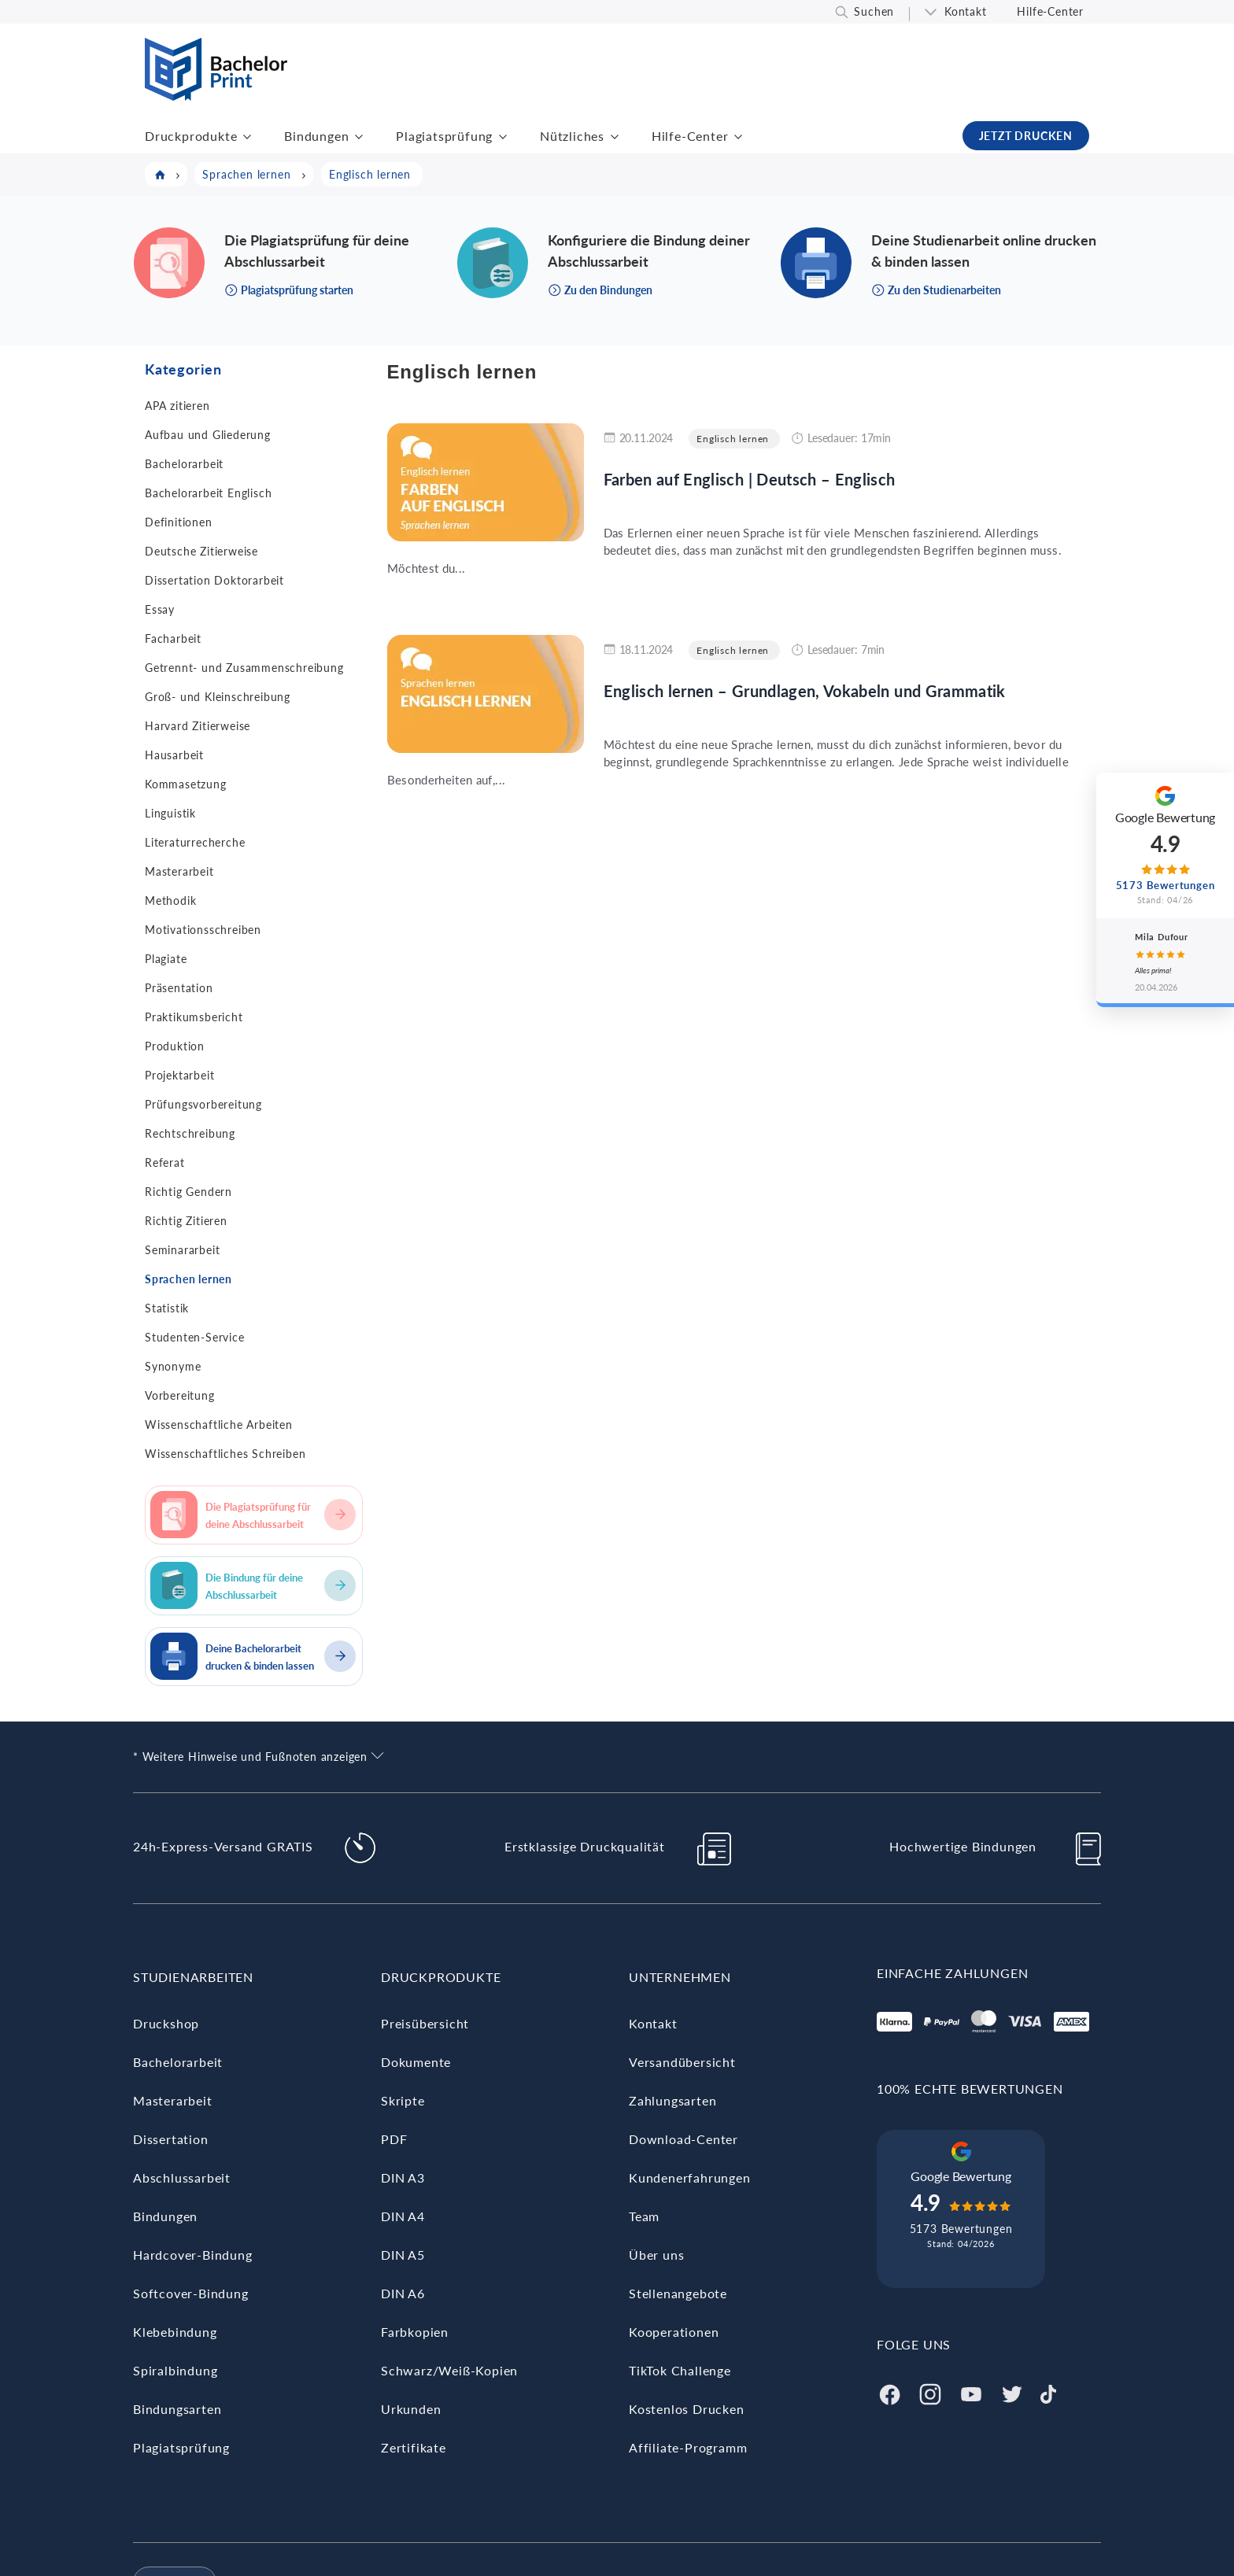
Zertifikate (413, 2447)
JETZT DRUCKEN (1026, 135)
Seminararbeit (182, 1250)
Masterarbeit (179, 871)
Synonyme (173, 1366)
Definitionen (178, 522)
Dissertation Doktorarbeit (214, 580)
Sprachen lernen (188, 1279)
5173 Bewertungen (961, 2228)
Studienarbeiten (193, 1976)
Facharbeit (173, 638)
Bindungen (316, 135)
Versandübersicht (682, 2061)
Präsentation (179, 988)
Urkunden (411, 2408)
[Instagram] (930, 2392)
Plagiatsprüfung (444, 135)
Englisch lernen (732, 439)
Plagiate (166, 958)
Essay (160, 609)
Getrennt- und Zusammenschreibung (244, 667)
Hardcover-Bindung (193, 2254)
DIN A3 (403, 2177)
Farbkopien (415, 2331)
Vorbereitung (180, 1395)
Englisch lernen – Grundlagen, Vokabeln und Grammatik (805, 690)
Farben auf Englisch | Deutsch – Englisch (750, 479)
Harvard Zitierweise (197, 726)
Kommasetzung (186, 784)
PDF (394, 2138)
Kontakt (965, 11)
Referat (165, 1162)
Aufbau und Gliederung (208, 434)
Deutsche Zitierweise (201, 551)
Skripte (403, 2100)
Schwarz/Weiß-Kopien (449, 2370)
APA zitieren (177, 405)
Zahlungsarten (672, 2100)
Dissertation (171, 2138)
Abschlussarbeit (182, 2177)
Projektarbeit (179, 1075)
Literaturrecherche (195, 842)
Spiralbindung (175, 2370)
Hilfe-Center (1050, 11)
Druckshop (166, 2023)
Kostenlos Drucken (686, 2408)
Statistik (167, 1308)
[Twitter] (1012, 2392)
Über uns (656, 2254)
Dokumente (416, 2061)
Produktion (175, 1046)
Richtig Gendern (188, 1191)
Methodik (170, 900)
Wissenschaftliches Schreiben (225, 1453)
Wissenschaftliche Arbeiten (219, 1424)
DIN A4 (403, 2216)
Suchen (874, 11)
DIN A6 (403, 2293)
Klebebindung (175, 2331)
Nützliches (572, 135)
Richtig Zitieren (186, 1220)
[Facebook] (889, 2392)
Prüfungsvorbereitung (203, 1104)
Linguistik (170, 813)
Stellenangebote (678, 2293)
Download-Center (683, 2138)
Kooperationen (674, 2331)
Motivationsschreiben (203, 929)
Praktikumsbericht (194, 1017)
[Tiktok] (1048, 2392)
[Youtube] (971, 2392)
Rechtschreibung (190, 1133)
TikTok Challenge (680, 2370)
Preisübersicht (425, 2023)
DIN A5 (403, 2254)
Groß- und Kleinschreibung (217, 696)
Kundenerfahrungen (690, 2177)
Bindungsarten (177, 2408)
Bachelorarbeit (184, 464)
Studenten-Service (195, 1337)
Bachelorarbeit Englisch (208, 493)
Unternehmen (680, 1976)
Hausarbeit (174, 755)
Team (644, 2216)
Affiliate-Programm (688, 2447)
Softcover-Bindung (191, 2293)
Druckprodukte (191, 135)
